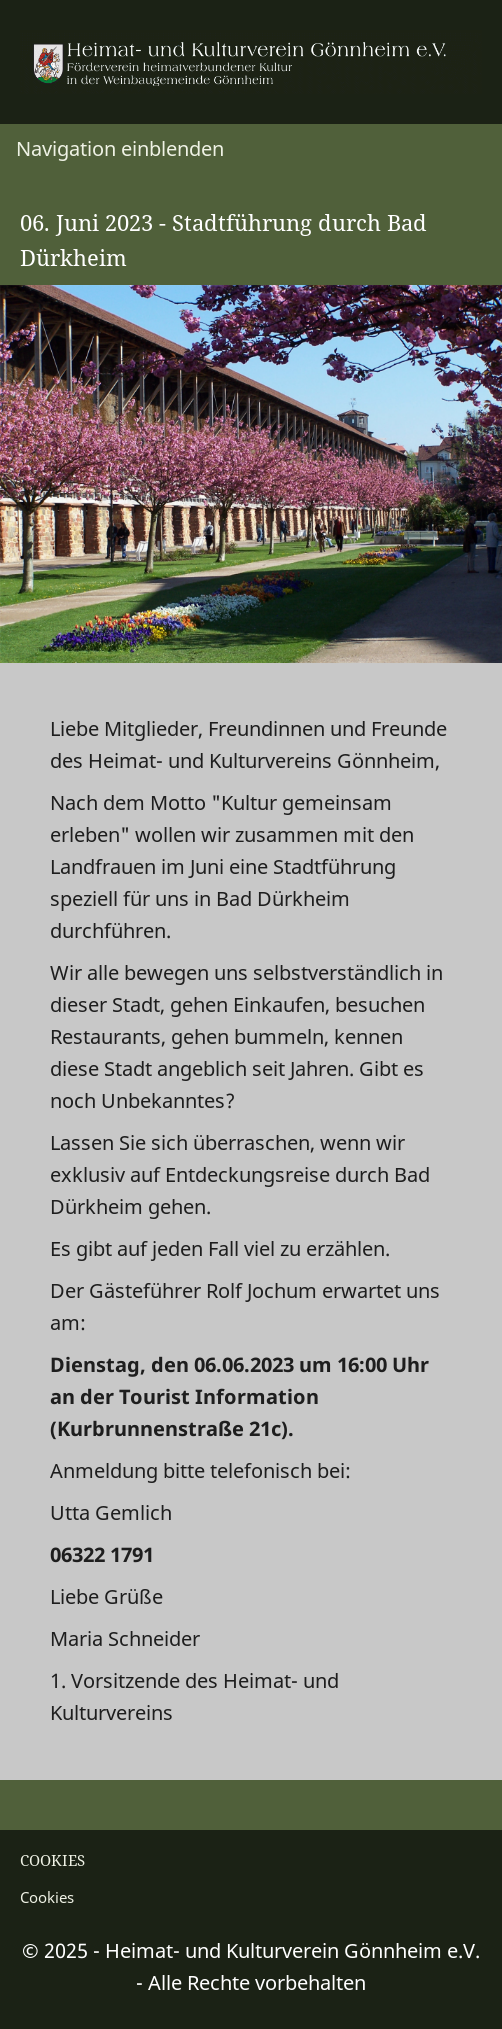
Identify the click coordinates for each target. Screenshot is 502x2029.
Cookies (47, 1897)
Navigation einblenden (120, 148)
